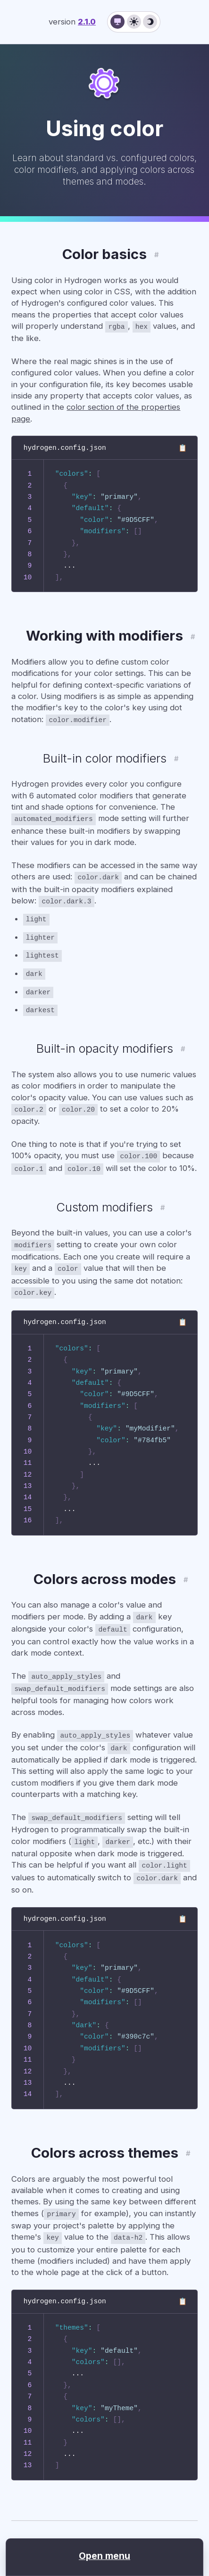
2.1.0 (87, 21)
